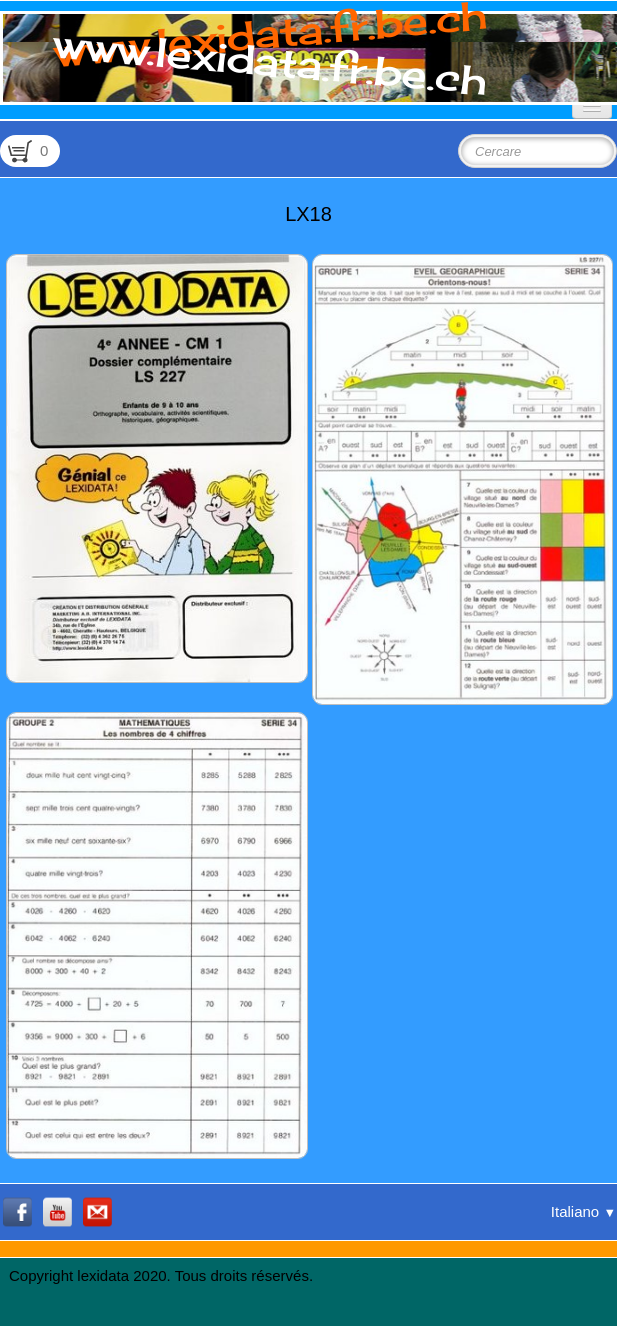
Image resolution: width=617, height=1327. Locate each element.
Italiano (583, 1211)
